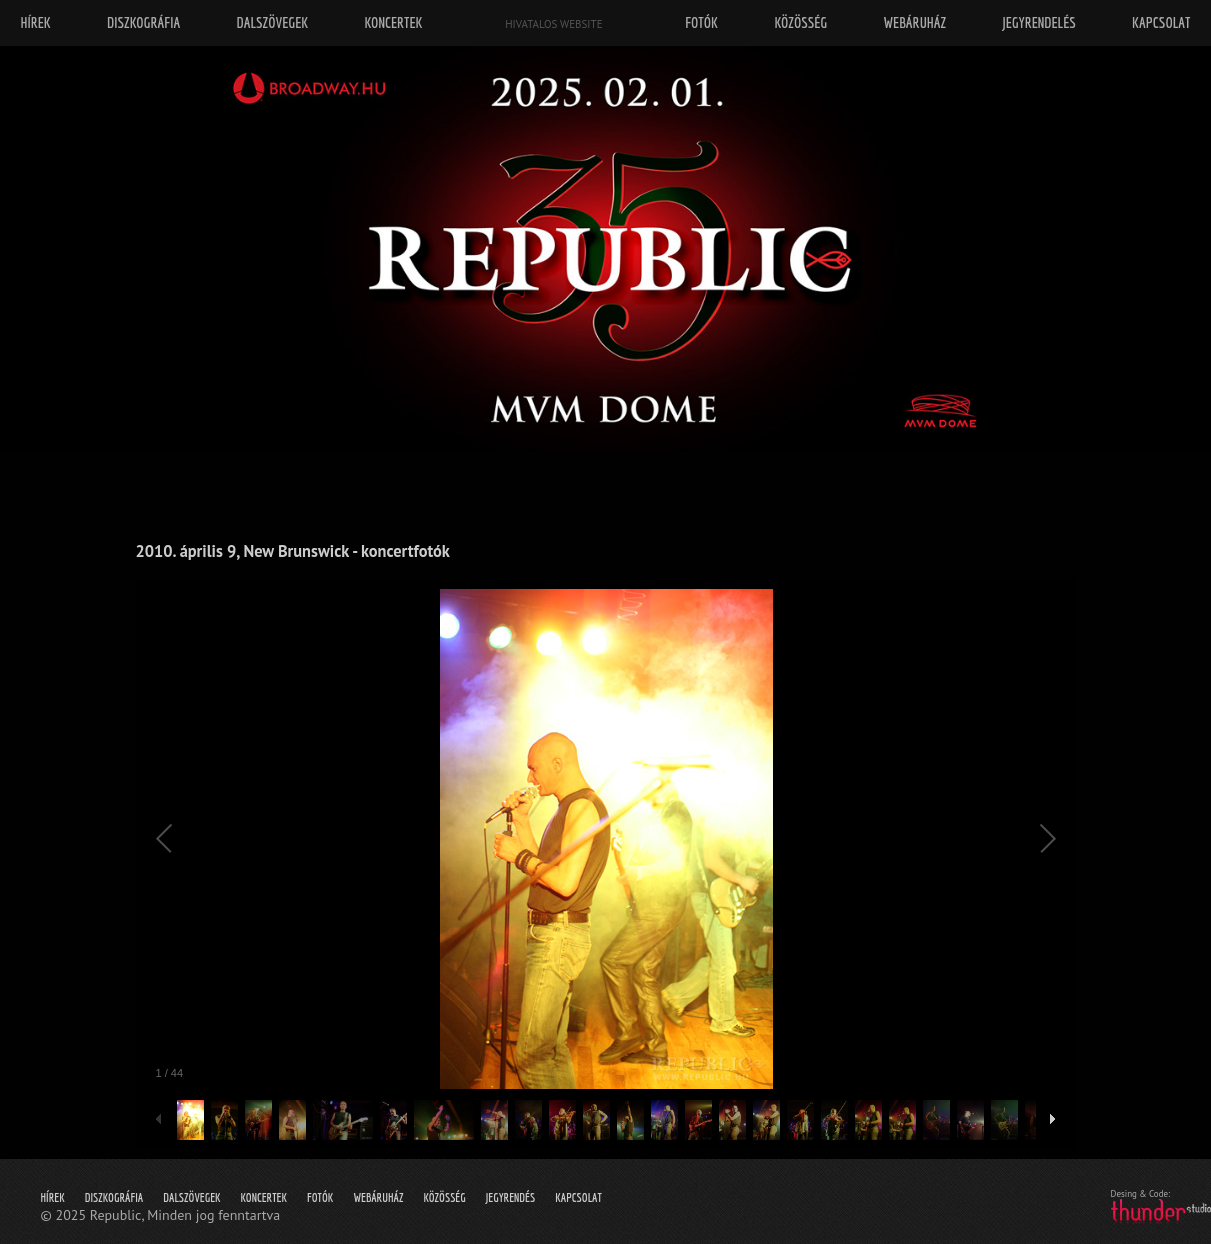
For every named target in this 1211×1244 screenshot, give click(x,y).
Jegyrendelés (1038, 22)
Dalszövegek (191, 1197)
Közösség (444, 1197)
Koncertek (264, 1197)
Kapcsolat (578, 1197)
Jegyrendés (510, 1197)
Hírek (53, 1197)
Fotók (320, 1197)
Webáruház (378, 1197)
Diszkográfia (114, 1197)
